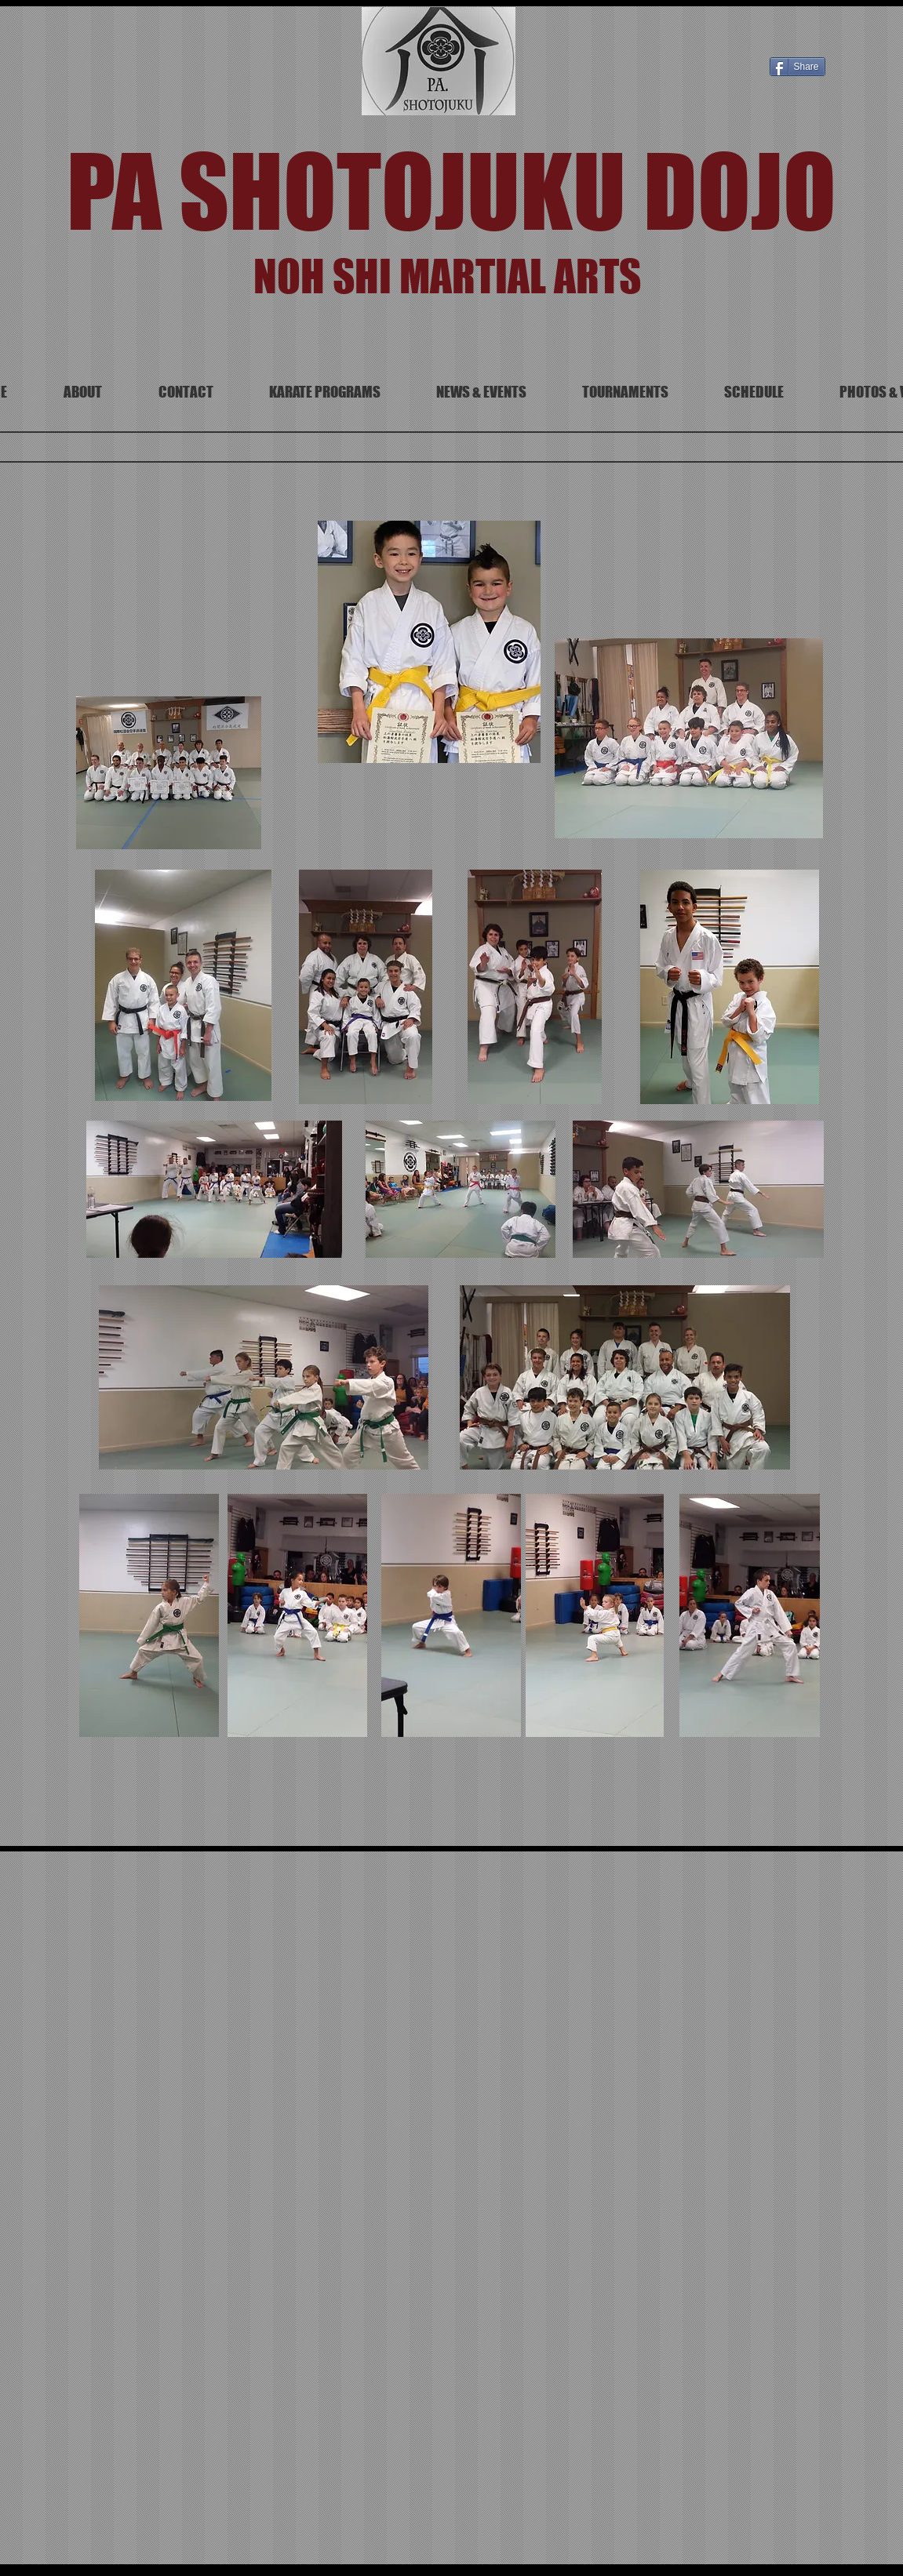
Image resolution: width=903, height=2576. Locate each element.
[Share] (797, 66)
